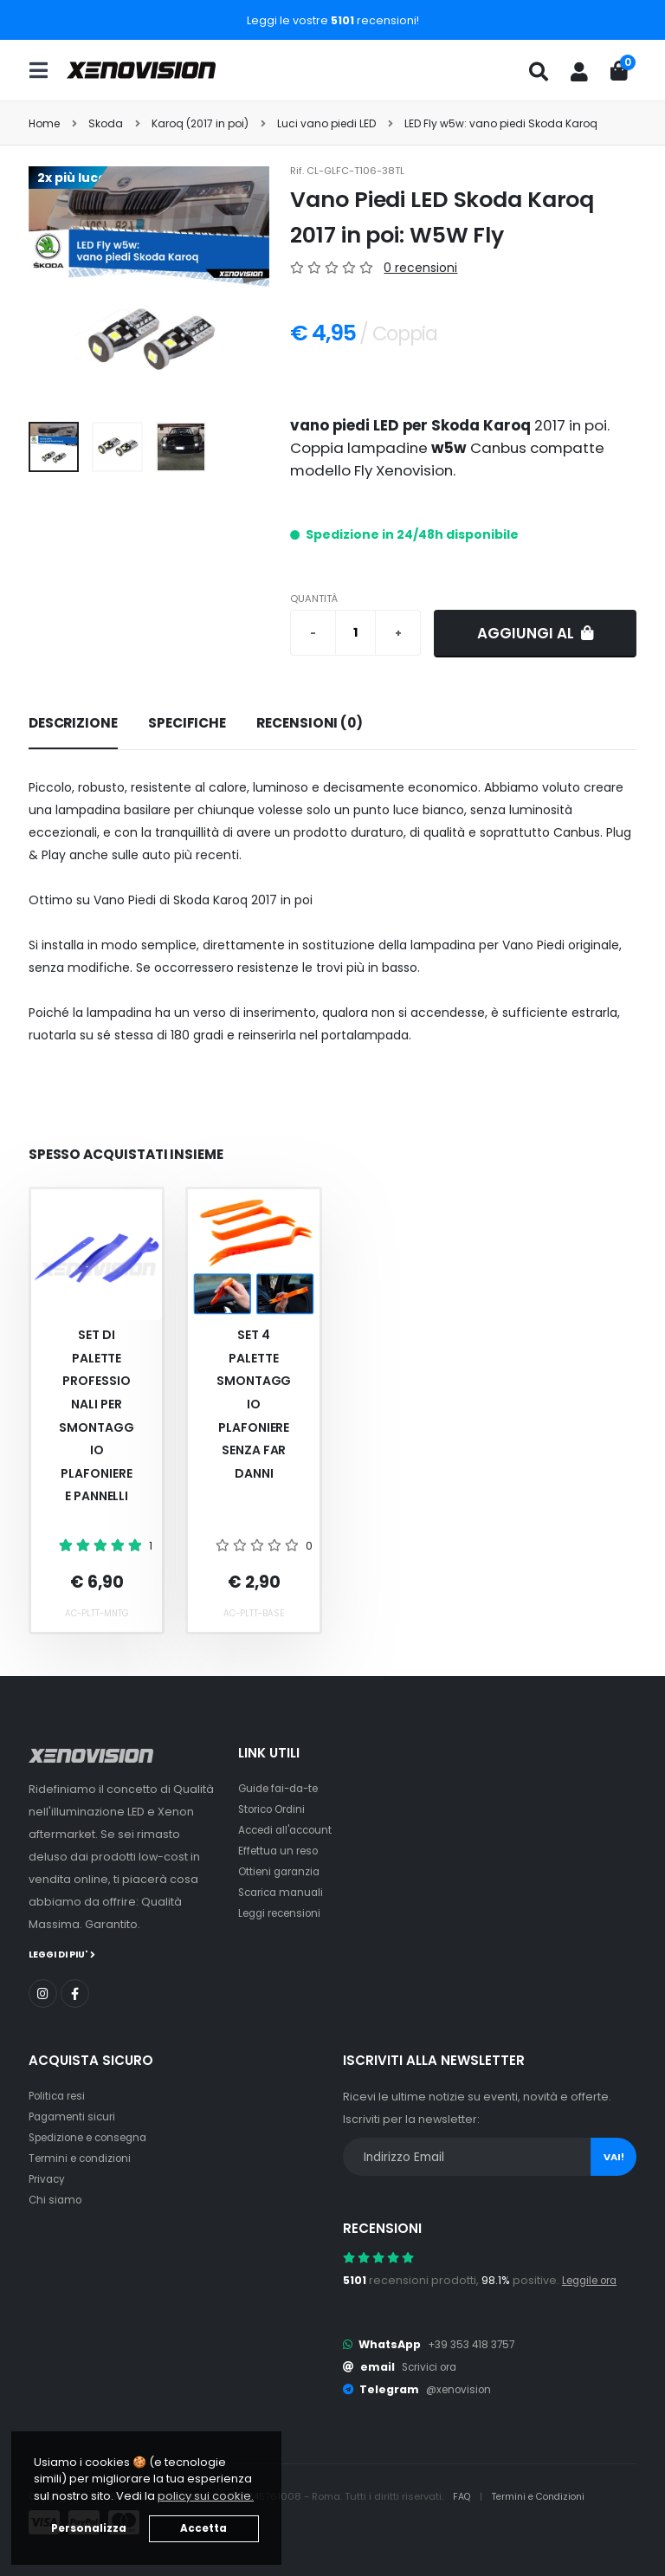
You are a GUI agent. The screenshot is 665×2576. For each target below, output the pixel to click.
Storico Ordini (276, 1809)
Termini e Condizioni (545, 2495)
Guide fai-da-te (282, 1788)
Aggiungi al (535, 633)
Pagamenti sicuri (75, 2115)
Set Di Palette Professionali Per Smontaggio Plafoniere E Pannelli (96, 1415)
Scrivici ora (432, 2366)
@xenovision (461, 2388)
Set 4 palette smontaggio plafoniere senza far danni (253, 1404)
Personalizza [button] (88, 2528)
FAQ (464, 2495)
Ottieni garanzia (282, 1871)
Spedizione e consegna (96, 2136)
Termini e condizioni (84, 2157)
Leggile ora (593, 2279)
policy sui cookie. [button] (206, 2496)
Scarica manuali (284, 1892)
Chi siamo (57, 2198)
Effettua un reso (281, 1850)
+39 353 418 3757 (474, 2343)
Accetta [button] (203, 2528)
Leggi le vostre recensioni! (333, 20)
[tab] (73, 724)
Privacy (48, 2178)
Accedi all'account (290, 1829)
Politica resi (60, 2094)
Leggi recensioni (284, 1913)
